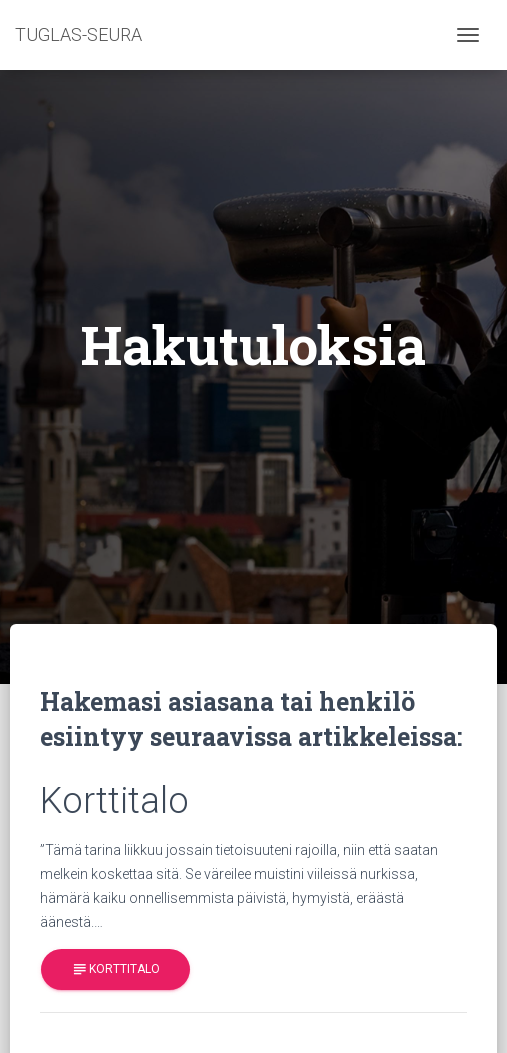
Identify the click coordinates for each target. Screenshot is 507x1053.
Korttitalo (115, 969)
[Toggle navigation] (468, 35)
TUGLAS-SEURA (78, 34)
